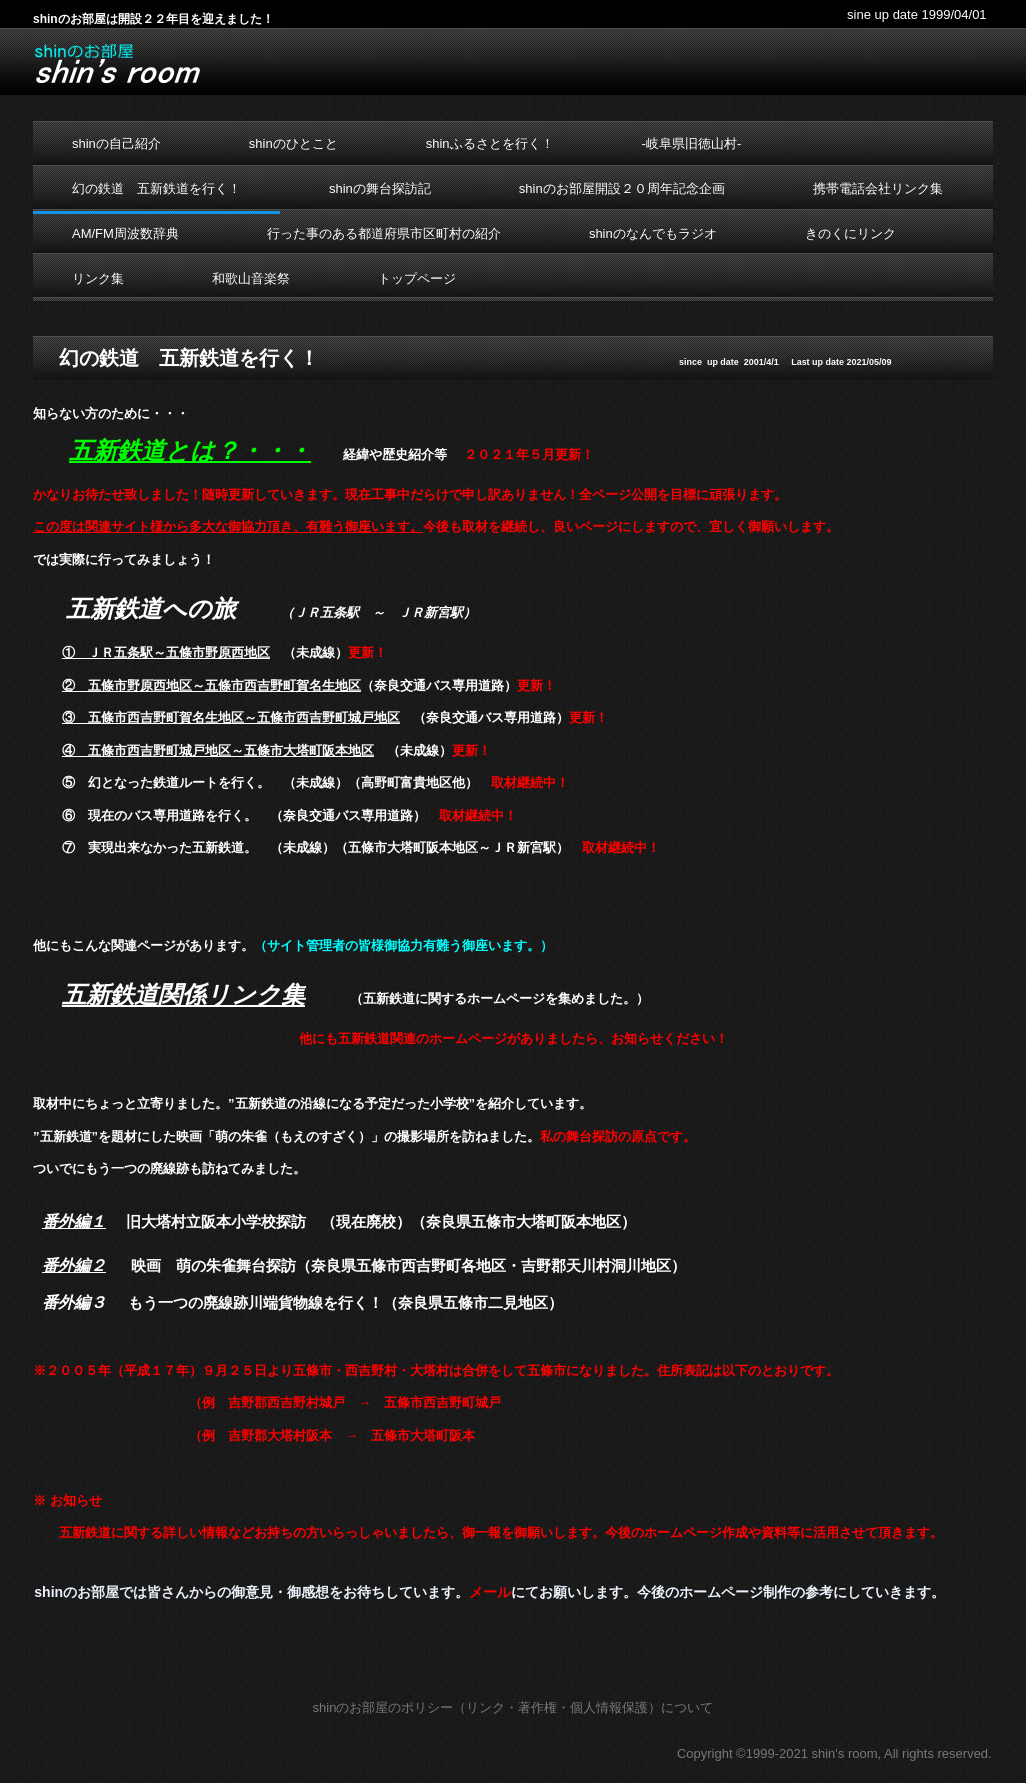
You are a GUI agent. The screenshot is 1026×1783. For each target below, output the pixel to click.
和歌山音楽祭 (251, 278)
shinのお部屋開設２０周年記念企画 (622, 188)
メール (490, 1592)
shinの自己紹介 (116, 143)
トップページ (417, 278)
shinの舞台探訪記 (380, 188)
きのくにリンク (850, 233)
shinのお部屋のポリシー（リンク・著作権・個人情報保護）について (513, 1707)
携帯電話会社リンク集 (878, 188)
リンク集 (98, 278)
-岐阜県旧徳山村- (692, 143)
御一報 (481, 1532)
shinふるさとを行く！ (490, 143)
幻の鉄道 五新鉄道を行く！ (156, 188)
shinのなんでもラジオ (653, 233)
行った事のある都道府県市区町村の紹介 (384, 233)
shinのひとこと (293, 143)
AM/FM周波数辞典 (125, 233)
